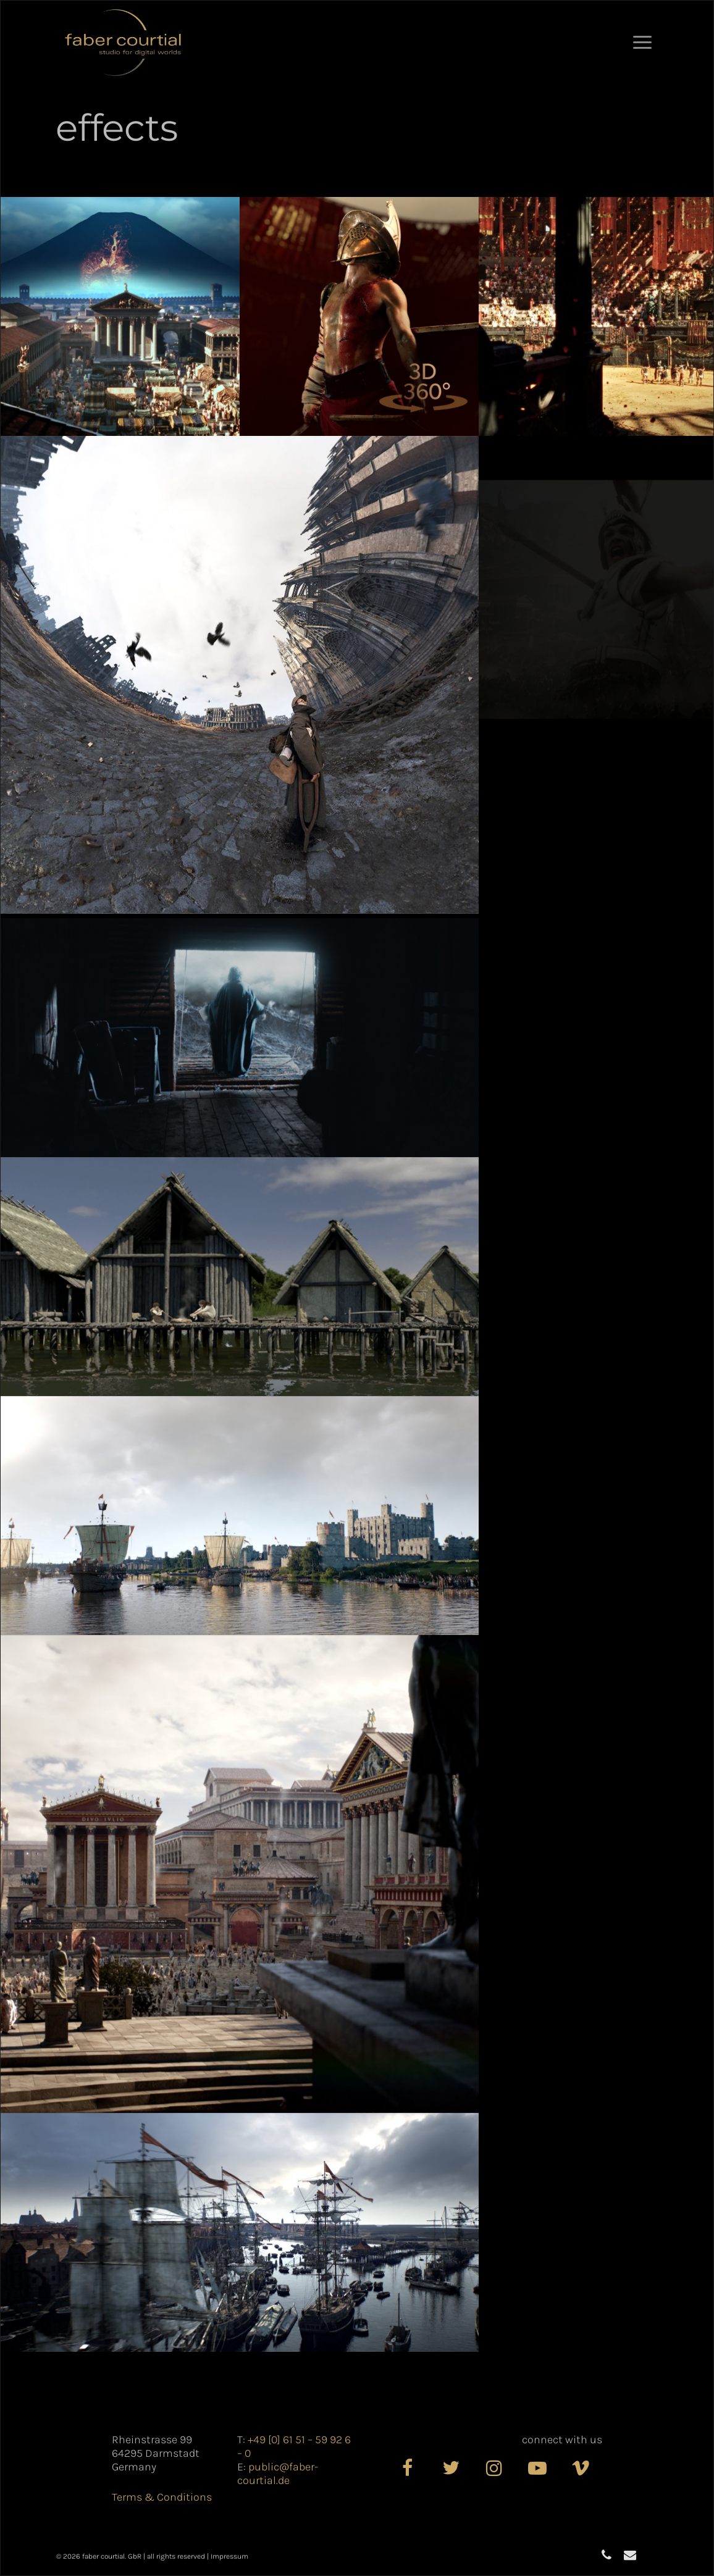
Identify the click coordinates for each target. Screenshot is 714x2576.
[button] (642, 43)
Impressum (229, 2556)
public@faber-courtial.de (277, 2473)
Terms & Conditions (162, 2497)
